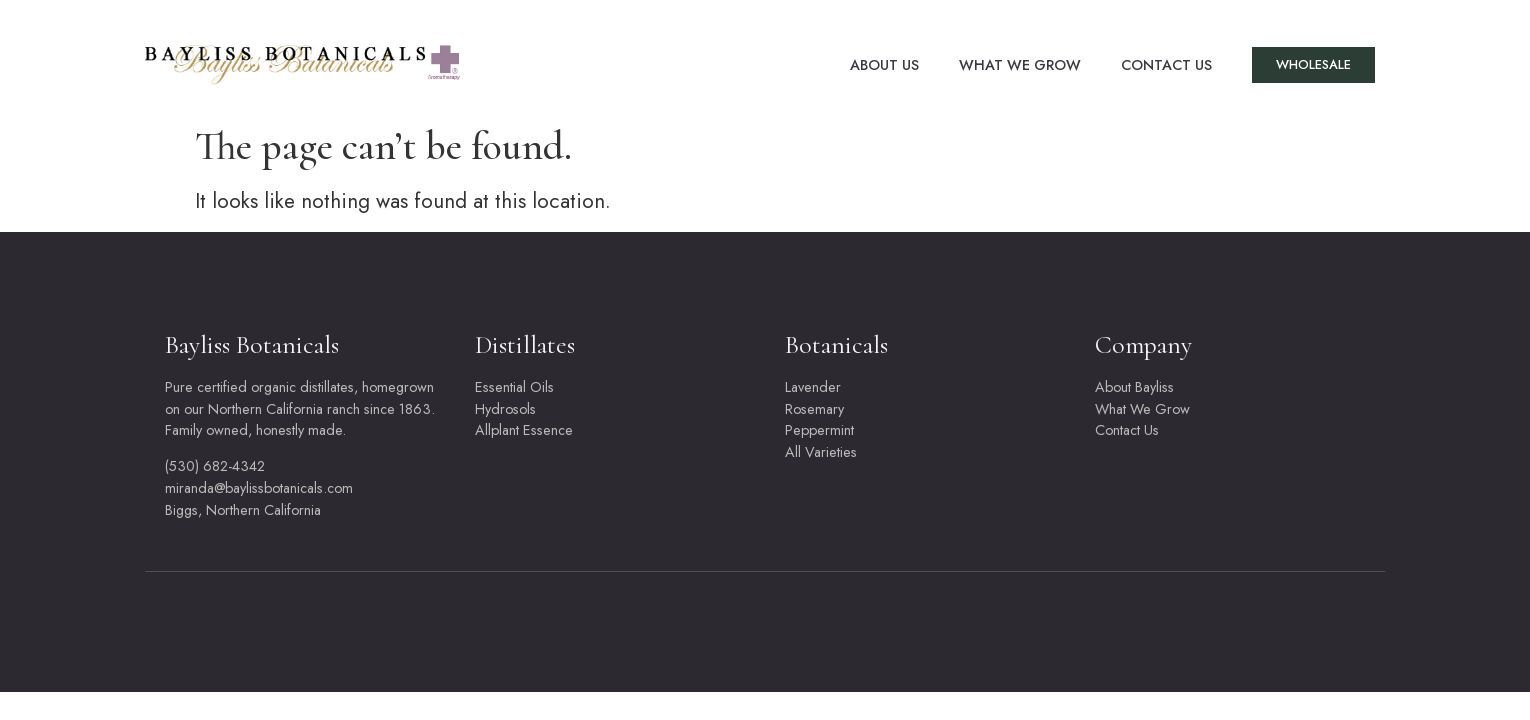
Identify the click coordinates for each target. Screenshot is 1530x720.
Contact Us (1166, 65)
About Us (884, 65)
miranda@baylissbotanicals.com (259, 488)
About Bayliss (1134, 387)
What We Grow (1020, 65)
